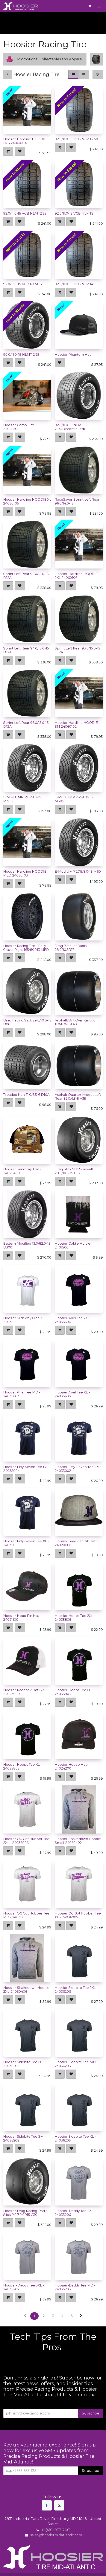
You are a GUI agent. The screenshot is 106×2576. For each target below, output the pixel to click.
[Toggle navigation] (99, 6)
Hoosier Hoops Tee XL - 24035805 (22, 1766)
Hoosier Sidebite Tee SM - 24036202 (24, 2138)
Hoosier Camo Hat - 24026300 (19, 427)
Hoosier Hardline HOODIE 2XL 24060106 (76, 576)
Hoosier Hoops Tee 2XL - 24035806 (75, 1617)
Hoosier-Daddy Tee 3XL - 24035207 (23, 2287)
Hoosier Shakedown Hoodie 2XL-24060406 (26, 1990)
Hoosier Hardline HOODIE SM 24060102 (76, 725)
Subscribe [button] (90, 2413)
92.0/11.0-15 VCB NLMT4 (74, 284)
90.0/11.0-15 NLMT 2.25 (21, 354)
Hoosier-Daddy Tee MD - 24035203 (75, 2287)
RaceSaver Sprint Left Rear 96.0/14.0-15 (77, 501)
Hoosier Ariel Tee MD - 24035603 (21, 1394)
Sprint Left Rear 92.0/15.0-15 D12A (26, 576)
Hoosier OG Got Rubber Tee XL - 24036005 (78, 1915)
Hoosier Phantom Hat (73, 354)
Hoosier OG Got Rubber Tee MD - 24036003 (26, 1915)
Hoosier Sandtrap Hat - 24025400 (22, 1171)
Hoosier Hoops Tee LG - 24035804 (74, 1692)
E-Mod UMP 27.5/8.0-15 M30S (22, 799)
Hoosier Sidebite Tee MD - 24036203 (76, 2064)
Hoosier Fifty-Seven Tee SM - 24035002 (78, 1468)
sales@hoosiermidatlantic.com (56, 2535)
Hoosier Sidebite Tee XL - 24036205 (75, 2138)
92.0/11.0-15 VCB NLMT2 (74, 213)
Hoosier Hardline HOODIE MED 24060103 (24, 873)
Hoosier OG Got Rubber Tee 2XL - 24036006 (26, 1841)
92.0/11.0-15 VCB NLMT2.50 (76, 139)
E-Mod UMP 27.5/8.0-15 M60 (78, 871)
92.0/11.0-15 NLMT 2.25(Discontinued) (70, 427)
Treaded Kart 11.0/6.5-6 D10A (26, 1095)
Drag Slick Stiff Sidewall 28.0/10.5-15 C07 (74, 1171)
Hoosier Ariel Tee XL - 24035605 (72, 1394)
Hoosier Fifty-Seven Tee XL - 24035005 (26, 1543)
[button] (8, 151)
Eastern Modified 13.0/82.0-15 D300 (26, 1245)
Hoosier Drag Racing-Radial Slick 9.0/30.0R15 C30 (25, 2213)
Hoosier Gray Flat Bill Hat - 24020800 (76, 1543)
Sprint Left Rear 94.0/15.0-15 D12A (26, 650)
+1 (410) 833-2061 (56, 2530)
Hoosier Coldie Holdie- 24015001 (73, 1245)
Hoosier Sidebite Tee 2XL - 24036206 (76, 1990)
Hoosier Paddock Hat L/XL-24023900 (25, 1692)
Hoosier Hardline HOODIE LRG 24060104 (24, 141)
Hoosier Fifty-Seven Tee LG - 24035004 (26, 1468)
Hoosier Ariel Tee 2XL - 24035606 (73, 1320)
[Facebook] (47, 2505)
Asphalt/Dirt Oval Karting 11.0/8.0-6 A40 (75, 1022)
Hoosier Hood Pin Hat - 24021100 (22, 1617)
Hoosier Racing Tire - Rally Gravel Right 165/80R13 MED (26, 948)
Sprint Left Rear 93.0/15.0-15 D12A (77, 650)
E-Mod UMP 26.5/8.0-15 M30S (74, 799)
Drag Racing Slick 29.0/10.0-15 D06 (27, 1022)
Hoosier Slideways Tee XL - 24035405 (25, 1320)
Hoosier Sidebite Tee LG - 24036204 (24, 2064)
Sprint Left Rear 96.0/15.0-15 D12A (26, 725)
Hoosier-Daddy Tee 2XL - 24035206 (75, 2213)
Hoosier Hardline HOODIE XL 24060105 (27, 501)
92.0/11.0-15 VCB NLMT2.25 (24, 213)
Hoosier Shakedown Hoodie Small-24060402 (78, 1841)
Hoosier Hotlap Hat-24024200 (71, 1766)
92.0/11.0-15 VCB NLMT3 (22, 284)
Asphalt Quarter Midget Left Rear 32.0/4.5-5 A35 (78, 1097)
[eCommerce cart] (90, 6)
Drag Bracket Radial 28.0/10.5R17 (71, 948)
